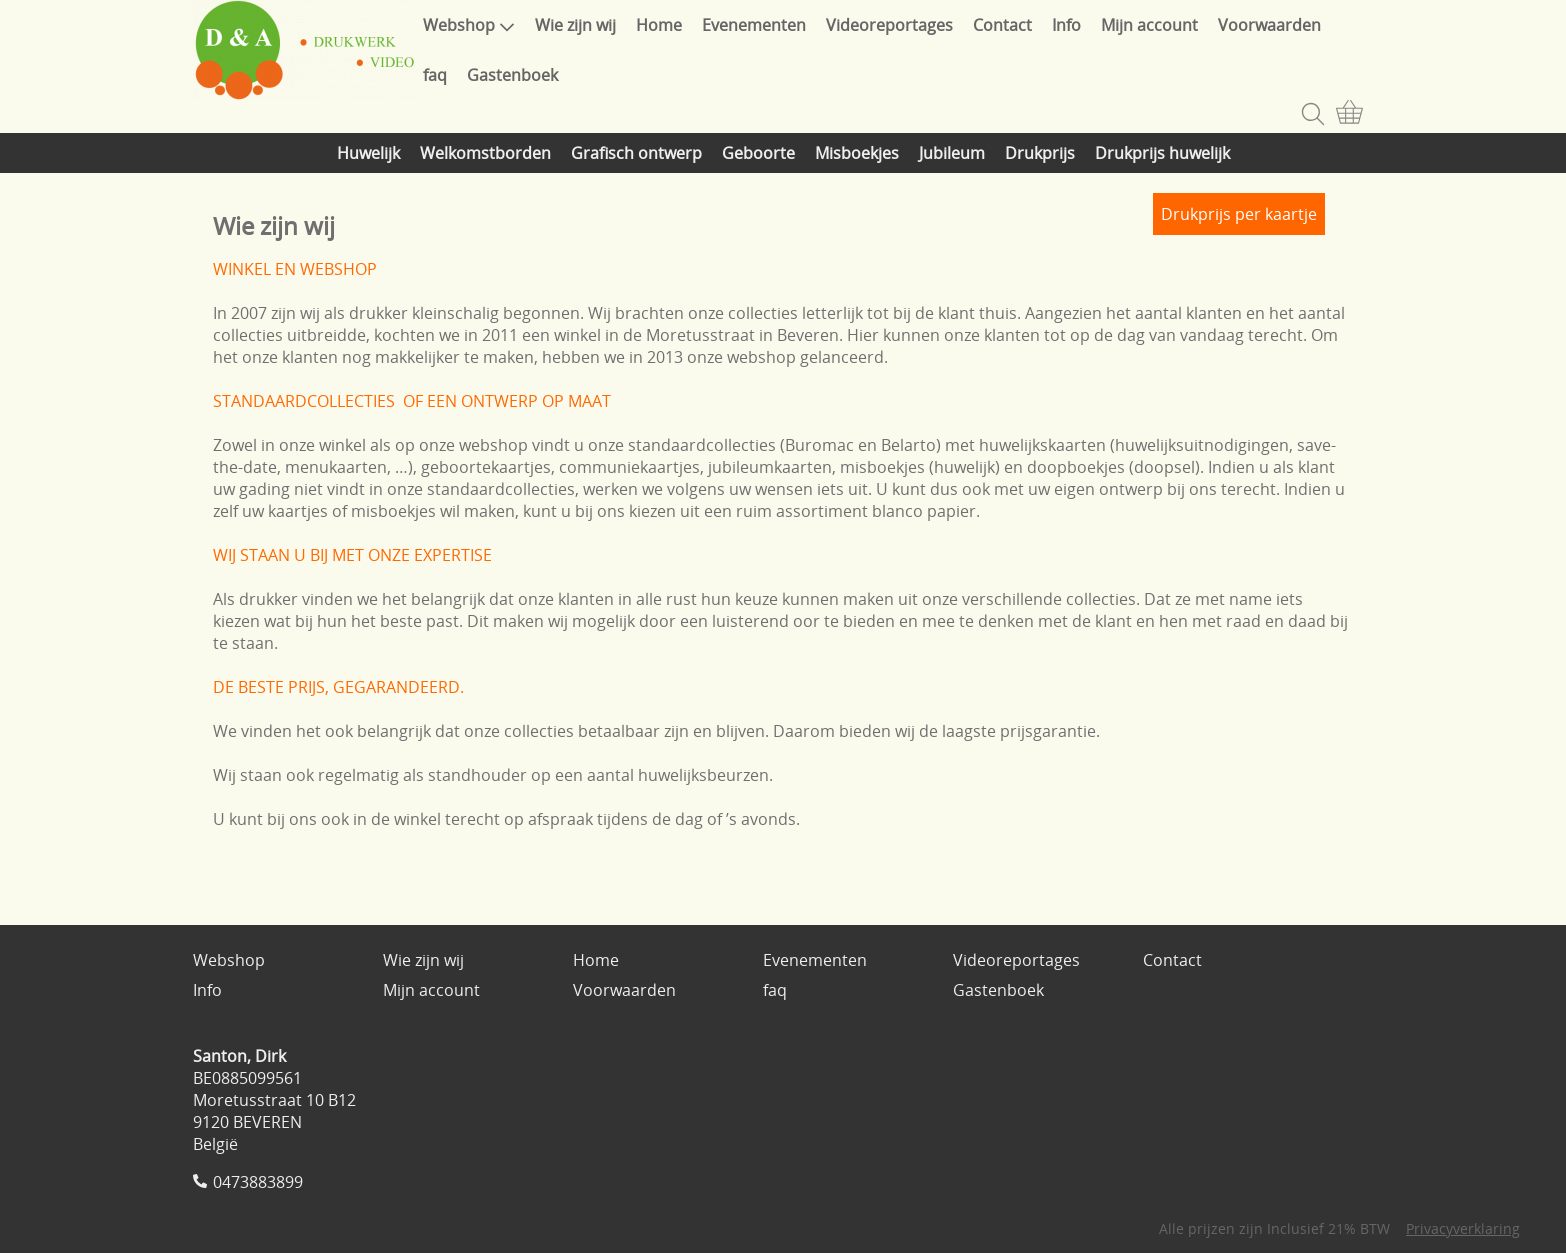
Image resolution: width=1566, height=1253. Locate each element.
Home (659, 25)
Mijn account (1149, 25)
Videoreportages (889, 25)
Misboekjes (857, 153)
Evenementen (754, 25)
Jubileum (952, 153)
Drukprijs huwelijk (1162, 153)
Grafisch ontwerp (636, 153)
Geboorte (758, 153)
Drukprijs (1040, 153)
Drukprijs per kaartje (1239, 214)
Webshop (469, 25)
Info (1066, 25)
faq (435, 75)
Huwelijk (368, 153)
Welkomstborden (485, 153)
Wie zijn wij (575, 25)
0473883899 (258, 1182)
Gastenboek (512, 75)
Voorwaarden (1269, 25)
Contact (1002, 25)
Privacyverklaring (1463, 1228)
